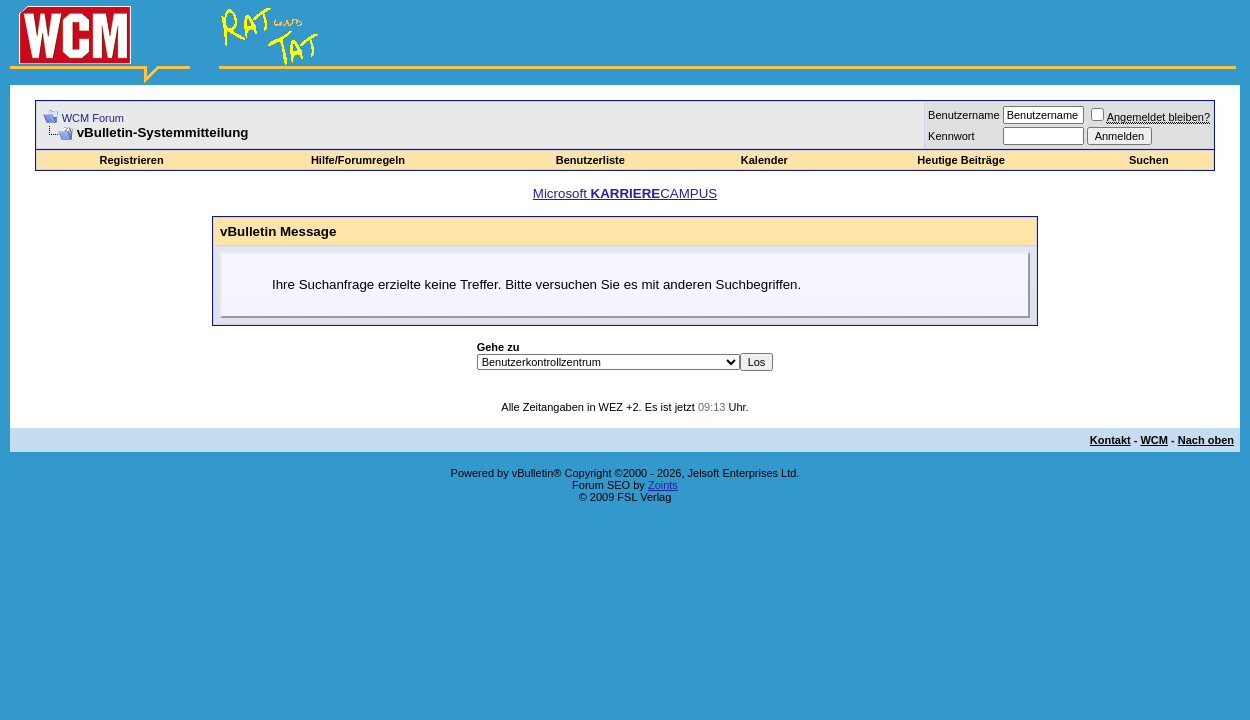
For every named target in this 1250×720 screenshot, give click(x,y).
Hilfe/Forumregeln (358, 160)
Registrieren (132, 160)
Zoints (663, 485)
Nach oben (1206, 440)
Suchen (1149, 160)
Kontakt (1110, 440)
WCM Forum (93, 118)
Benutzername (964, 115)
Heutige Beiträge (960, 160)
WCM (1154, 440)
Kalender (764, 160)
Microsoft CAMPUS (625, 193)
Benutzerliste (590, 160)
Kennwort (951, 136)
